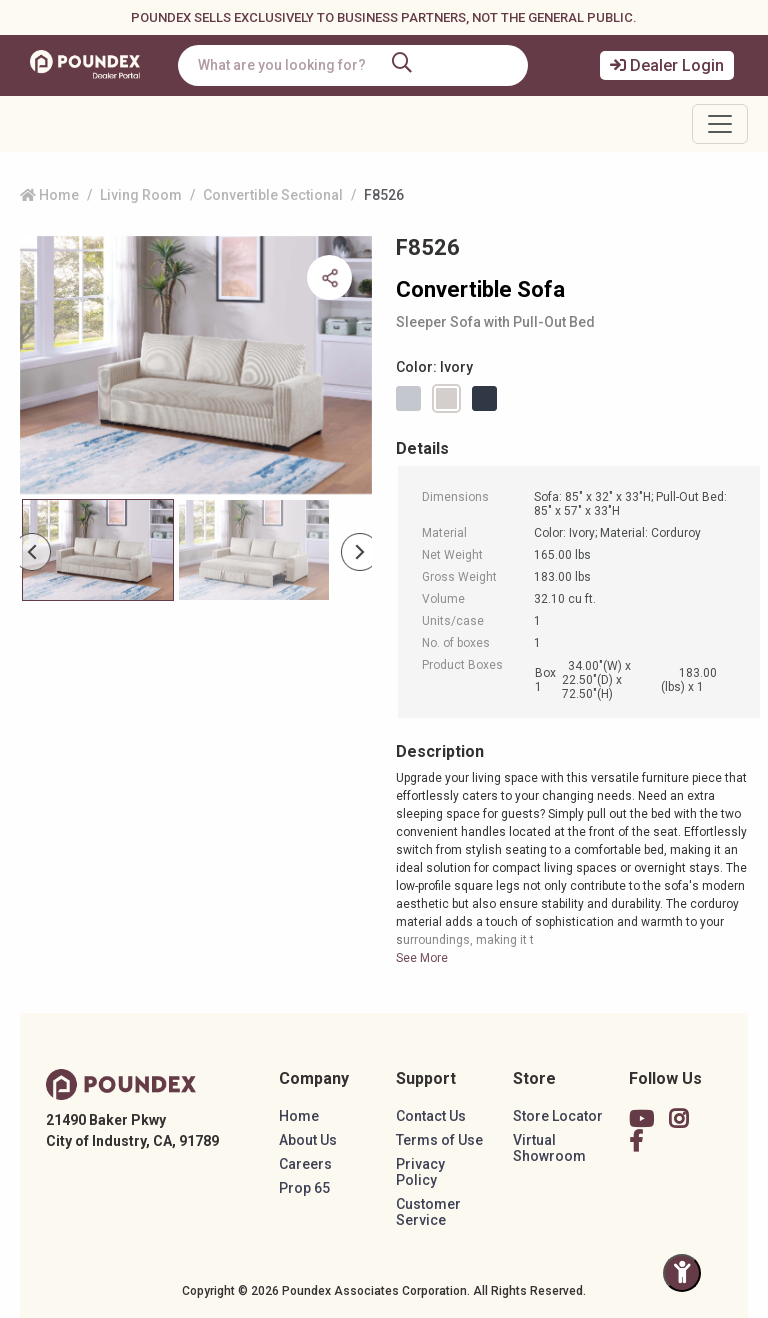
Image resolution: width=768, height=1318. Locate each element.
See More (422, 958)
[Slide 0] (98, 550)
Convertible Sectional (273, 195)
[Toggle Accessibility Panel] (682, 1273)
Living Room (141, 195)
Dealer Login (667, 65)
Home (49, 195)
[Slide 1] (254, 550)
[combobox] (353, 65)
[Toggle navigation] (720, 124)
